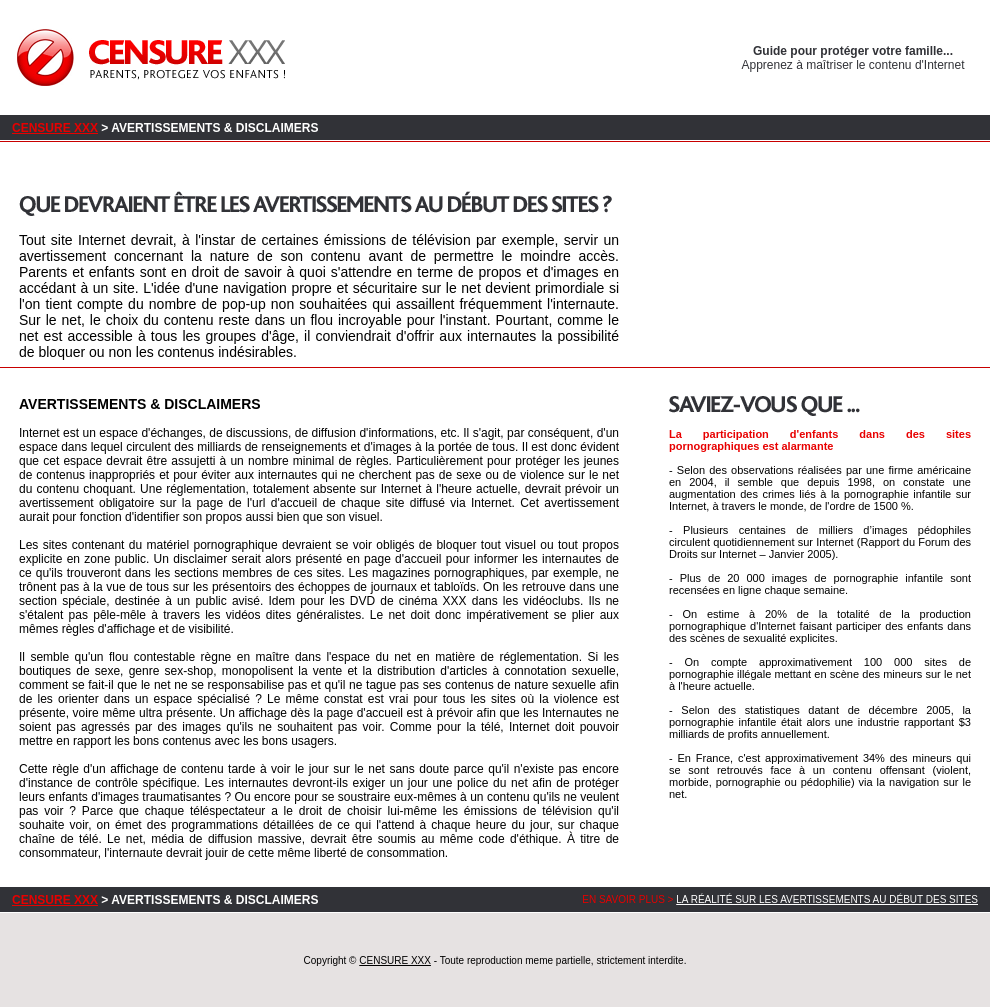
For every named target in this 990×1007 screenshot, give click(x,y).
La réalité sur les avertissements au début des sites (827, 899)
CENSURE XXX (55, 128)
